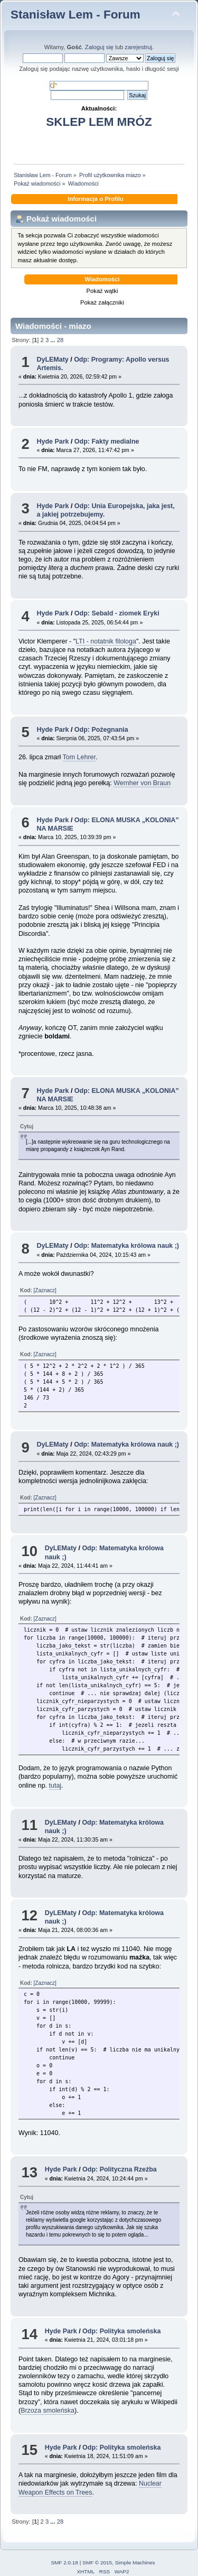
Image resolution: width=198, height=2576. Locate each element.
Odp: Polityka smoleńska (121, 2331)
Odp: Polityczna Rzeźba (119, 2169)
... (53, 340)
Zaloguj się (99, 47)
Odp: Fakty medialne (106, 441)
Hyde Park (52, 441)
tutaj (55, 1785)
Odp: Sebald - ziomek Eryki (116, 613)
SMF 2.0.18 (64, 2562)
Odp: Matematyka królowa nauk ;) (126, 1245)
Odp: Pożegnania (101, 729)
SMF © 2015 (97, 2562)
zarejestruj (138, 47)
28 (60, 340)
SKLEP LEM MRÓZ (99, 121)
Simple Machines (135, 2562)
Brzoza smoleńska (47, 2410)
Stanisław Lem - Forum (75, 14)
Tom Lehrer (79, 757)
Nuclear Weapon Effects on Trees (90, 2488)
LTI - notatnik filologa (106, 641)
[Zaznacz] (45, 1290)
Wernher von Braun (142, 783)
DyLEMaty (52, 359)
